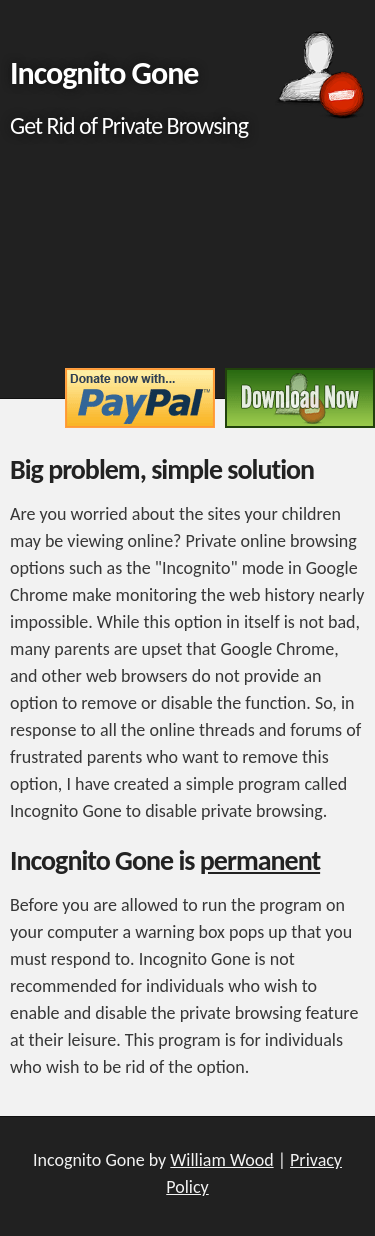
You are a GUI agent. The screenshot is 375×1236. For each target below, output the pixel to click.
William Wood (221, 1160)
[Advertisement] (187, 261)
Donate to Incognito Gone (140, 398)
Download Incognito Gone (300, 398)
